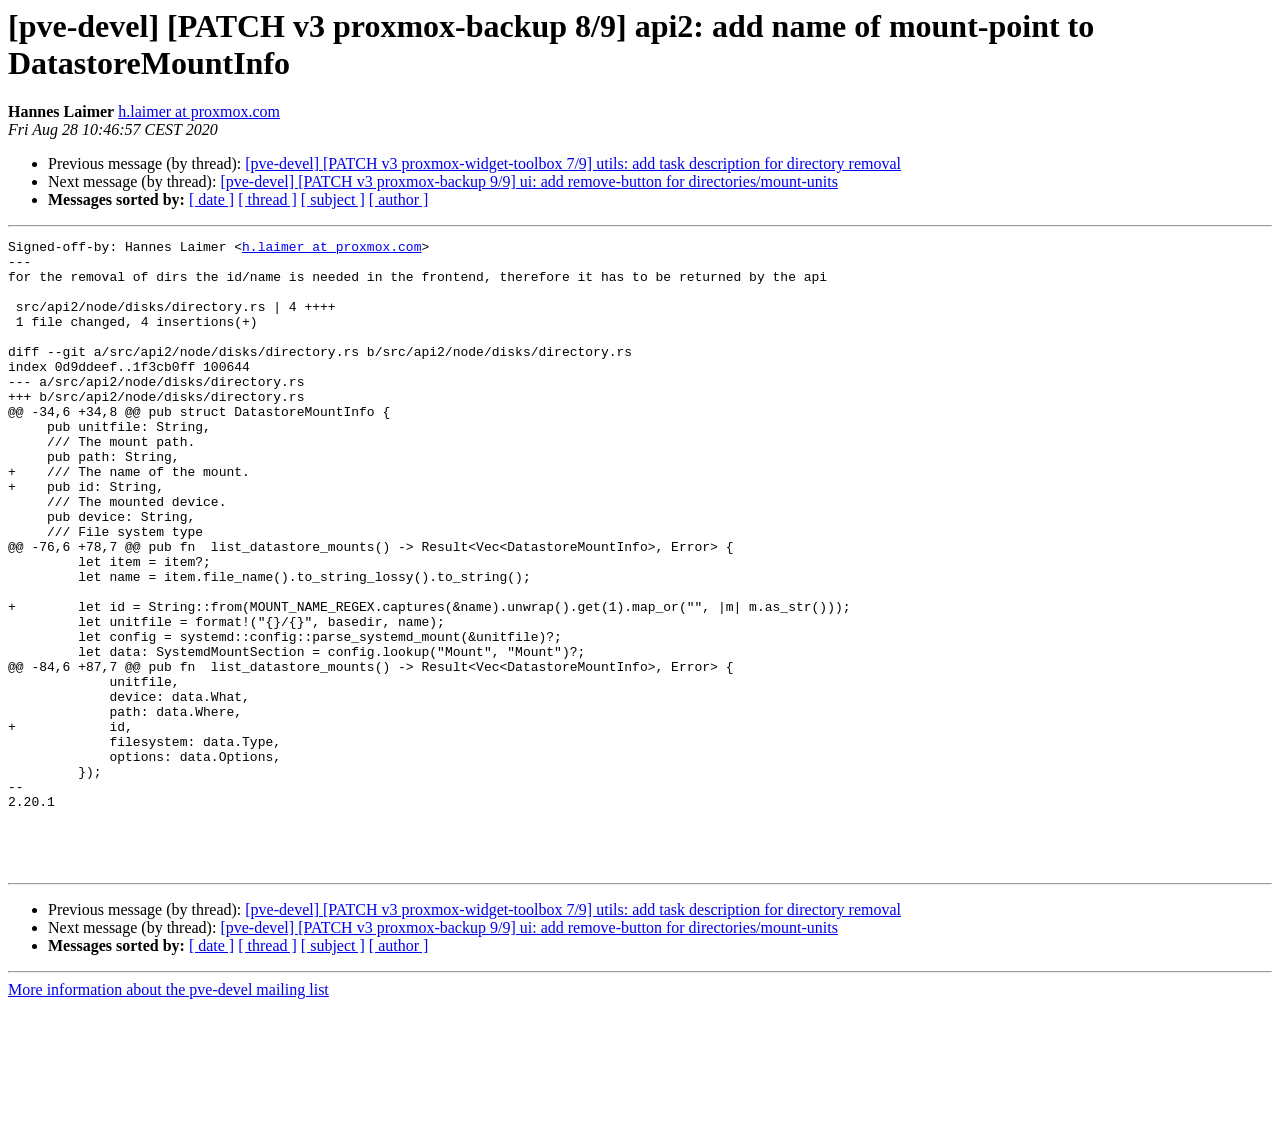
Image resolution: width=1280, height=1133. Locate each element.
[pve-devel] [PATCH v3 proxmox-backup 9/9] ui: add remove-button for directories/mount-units (529, 181)
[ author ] (399, 199)
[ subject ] (333, 199)
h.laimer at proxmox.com (199, 111)
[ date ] (211, 199)
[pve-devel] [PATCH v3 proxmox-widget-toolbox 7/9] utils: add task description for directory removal (573, 163)
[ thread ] (267, 199)
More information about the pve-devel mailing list (168, 1115)
